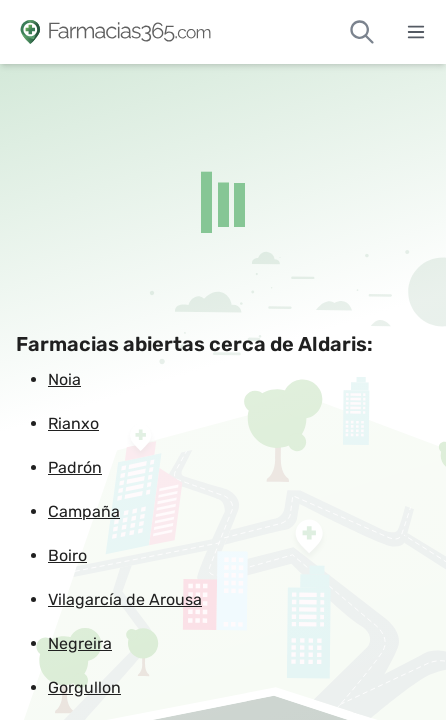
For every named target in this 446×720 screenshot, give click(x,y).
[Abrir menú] (416, 32)
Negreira (80, 643)
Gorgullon (84, 687)
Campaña (84, 511)
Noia (64, 379)
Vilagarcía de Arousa (125, 599)
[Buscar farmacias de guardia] (362, 32)
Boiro (67, 555)
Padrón (75, 467)
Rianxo (73, 423)
